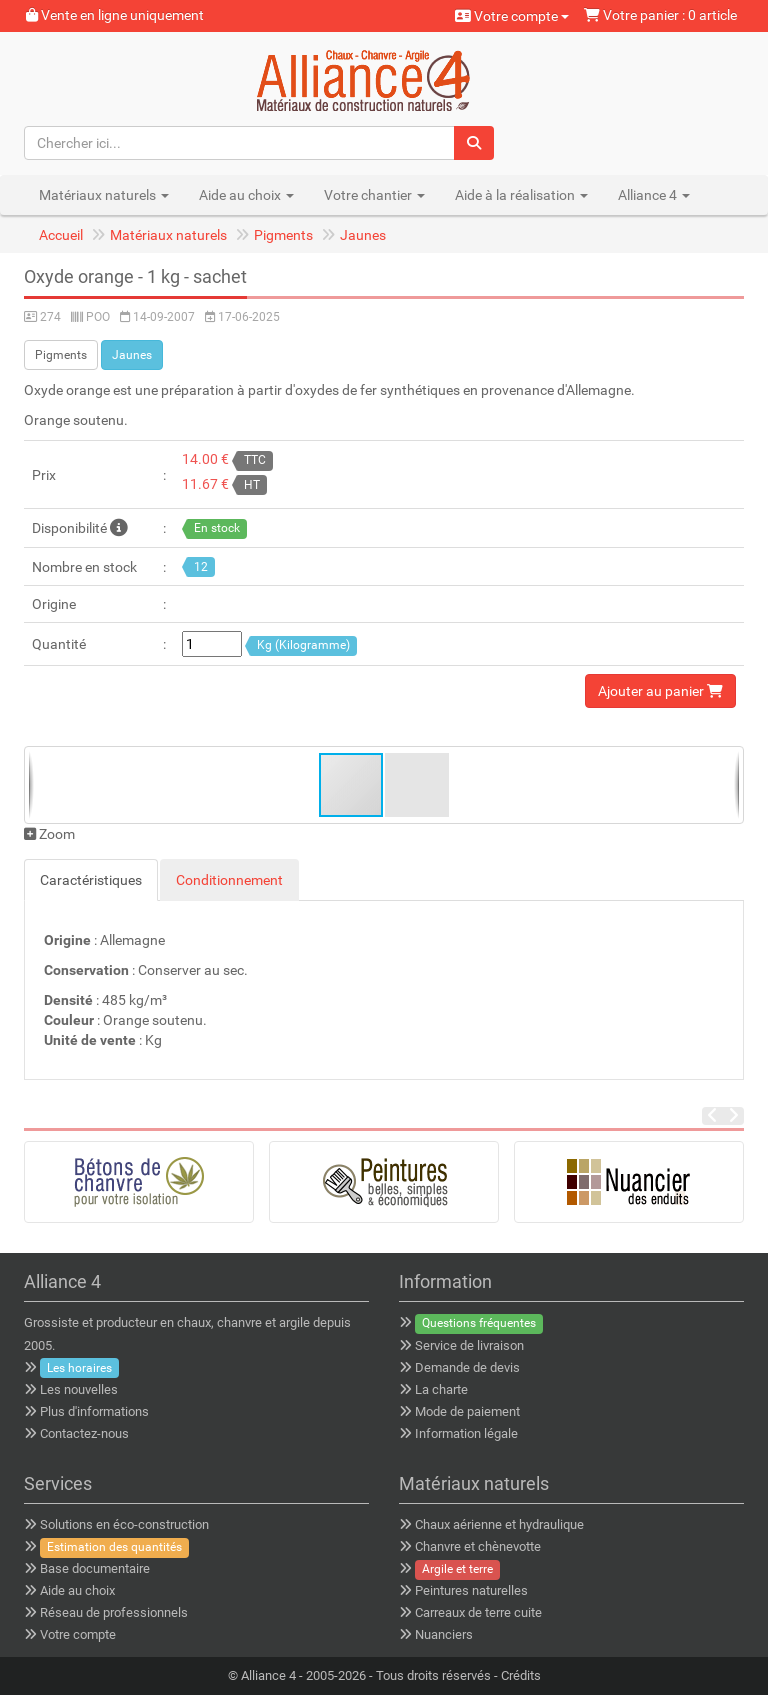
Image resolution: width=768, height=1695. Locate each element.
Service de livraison (469, 1345)
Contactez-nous (84, 1433)
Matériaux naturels (168, 235)
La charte (441, 1389)
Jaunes (363, 235)
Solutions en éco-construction (124, 1524)
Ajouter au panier (660, 691)
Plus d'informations (94, 1411)
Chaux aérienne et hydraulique (499, 1524)
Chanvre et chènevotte (478, 1546)
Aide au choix (77, 1590)
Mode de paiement (467, 1411)
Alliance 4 (268, 1675)
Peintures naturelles (471, 1590)
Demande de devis (467, 1367)
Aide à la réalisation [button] (521, 195)
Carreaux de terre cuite (478, 1612)
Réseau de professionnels (114, 1612)
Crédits (521, 1675)
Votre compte (512, 16)
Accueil (61, 235)
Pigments (283, 235)
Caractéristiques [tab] (91, 880)
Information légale (466, 1433)
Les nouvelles (79, 1389)
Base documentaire (95, 1568)
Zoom (49, 834)
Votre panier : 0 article (660, 15)
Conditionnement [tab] (229, 880)
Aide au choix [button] (246, 195)
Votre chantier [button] (374, 195)
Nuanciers (444, 1634)
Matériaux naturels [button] (104, 195)
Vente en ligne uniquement (115, 15)
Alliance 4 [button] (654, 195)
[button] (417, 785)
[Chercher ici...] (240, 143)
